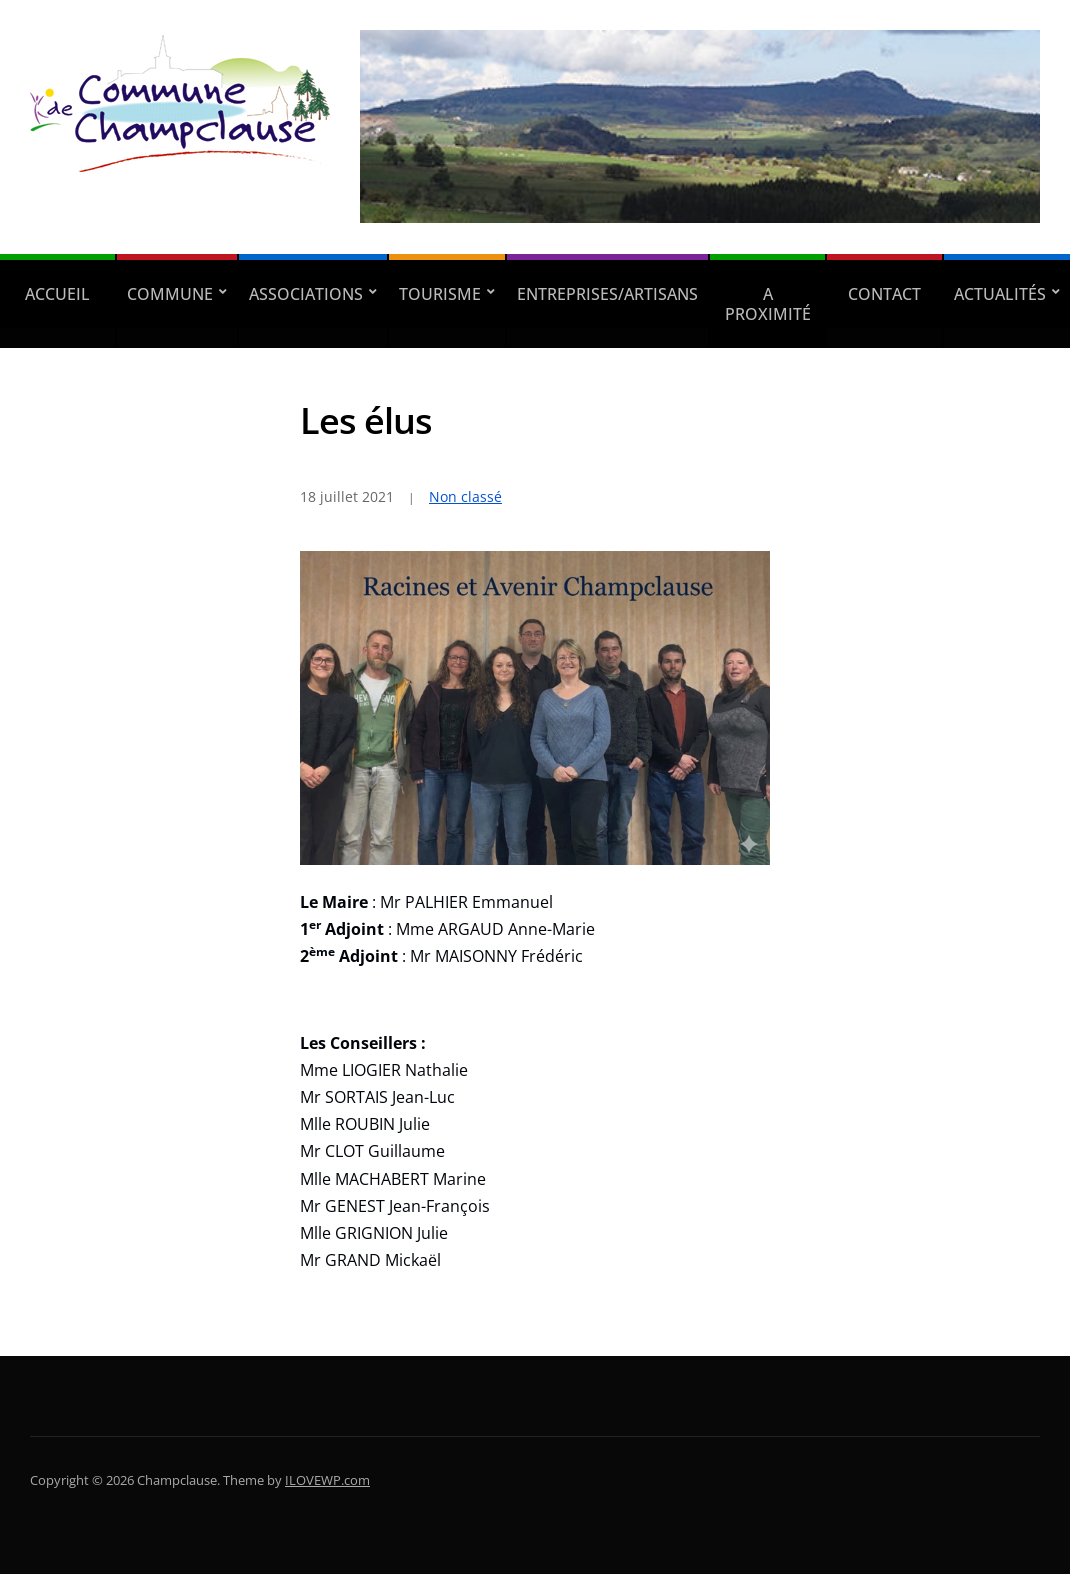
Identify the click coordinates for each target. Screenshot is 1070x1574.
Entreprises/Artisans (607, 294)
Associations (306, 294)
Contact (884, 294)
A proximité (768, 304)
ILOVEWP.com (327, 1480)
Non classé (465, 496)
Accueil (57, 294)
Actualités (1000, 294)
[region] (700, 127)
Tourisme (440, 294)
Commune (170, 294)
